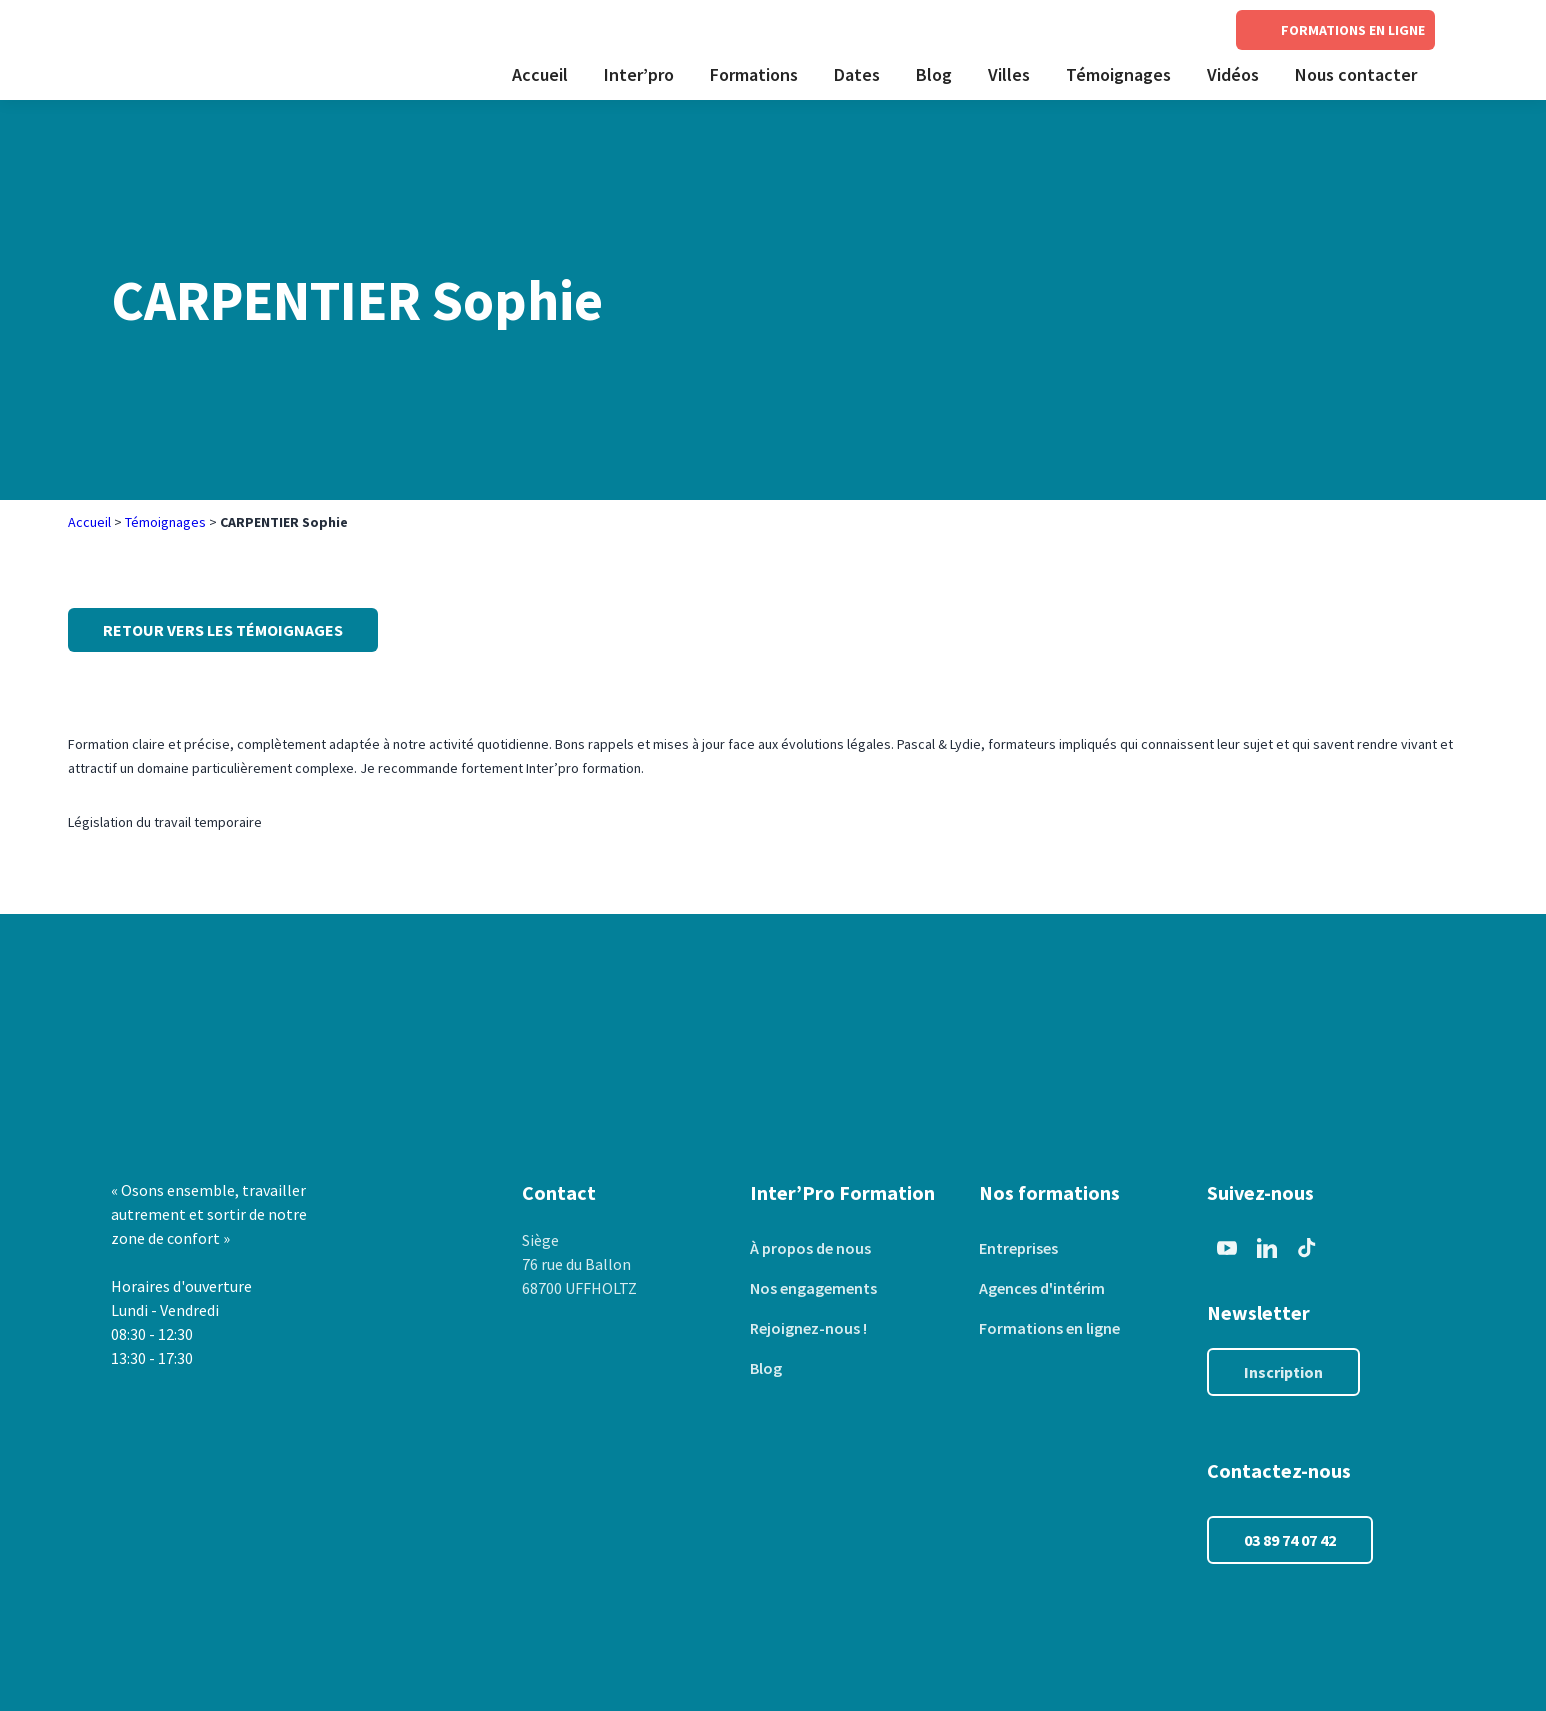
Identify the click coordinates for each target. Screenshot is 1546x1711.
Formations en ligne (1049, 1328)
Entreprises (1018, 1248)
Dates (857, 74)
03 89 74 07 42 (1290, 1540)
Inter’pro (639, 74)
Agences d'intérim (1042, 1288)
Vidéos (1233, 74)
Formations (754, 74)
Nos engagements (813, 1288)
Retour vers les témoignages (223, 630)
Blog (934, 74)
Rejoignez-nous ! (808, 1328)
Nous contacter (1356, 74)
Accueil (540, 74)
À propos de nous (810, 1248)
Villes (1009, 74)
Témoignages (1118, 74)
